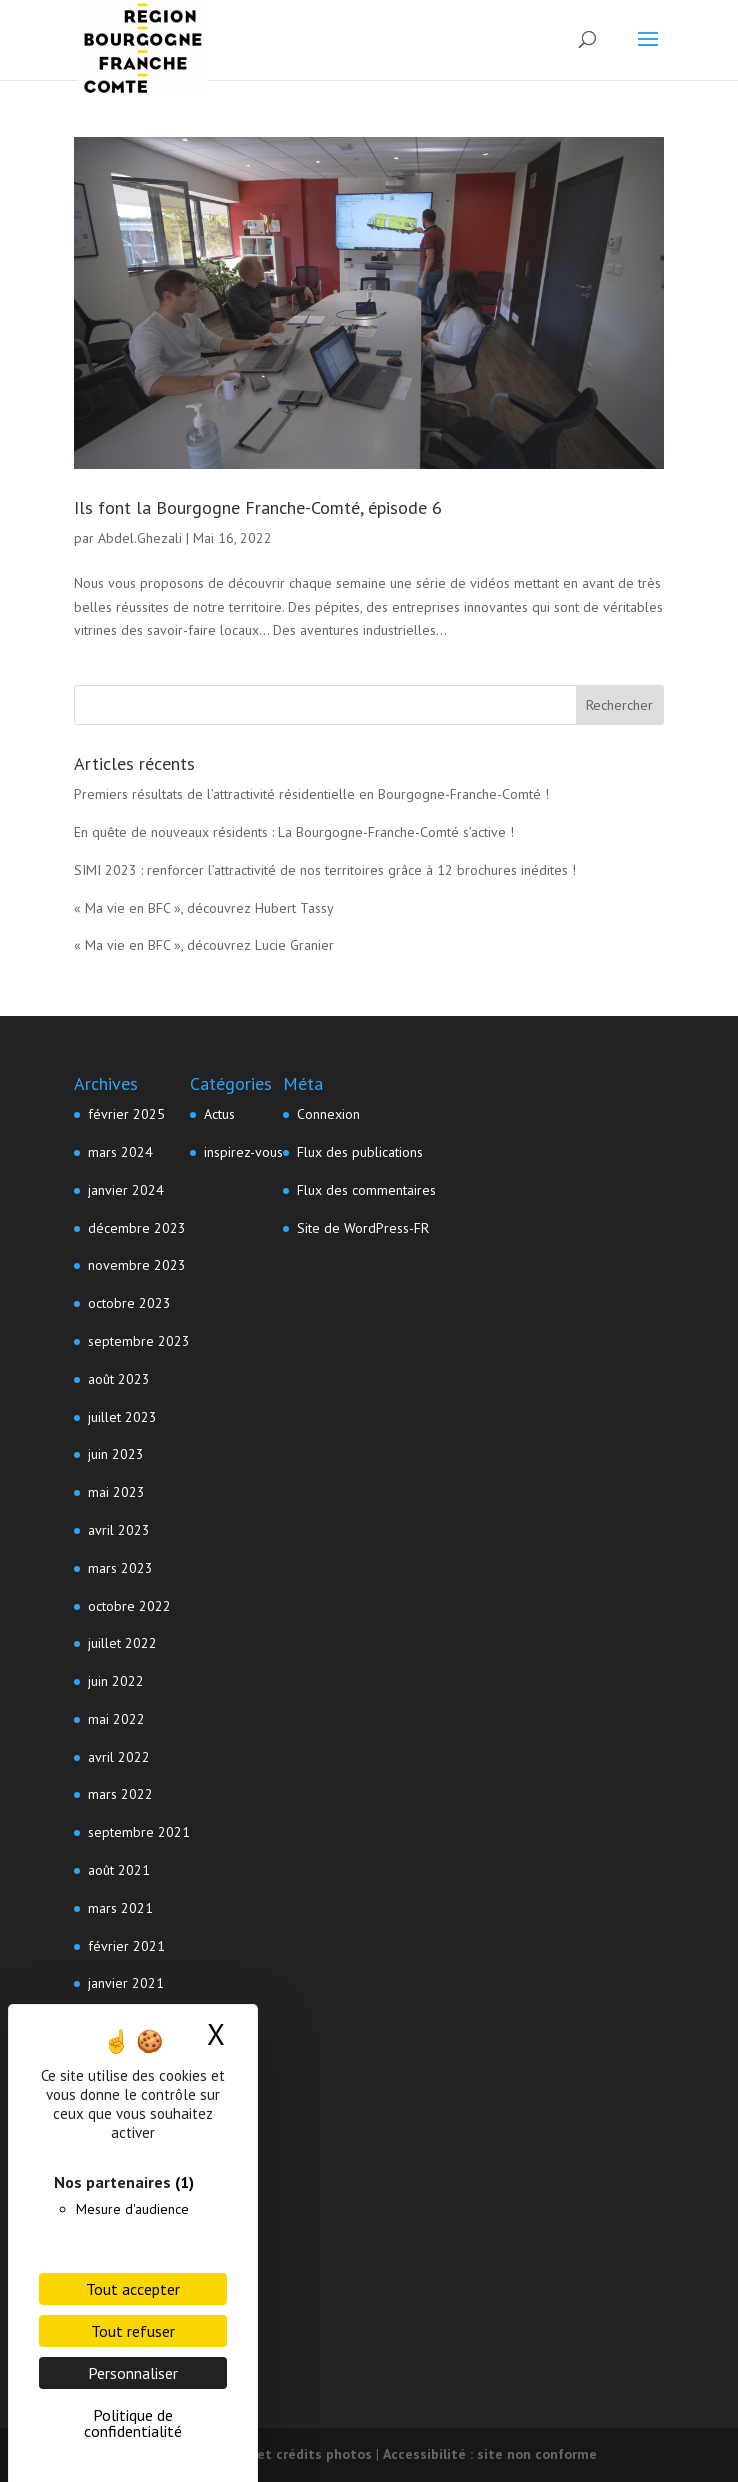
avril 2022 (119, 1757)
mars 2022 (120, 1794)
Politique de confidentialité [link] (133, 2423)
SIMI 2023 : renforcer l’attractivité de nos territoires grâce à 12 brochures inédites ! (325, 870)
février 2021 (126, 1946)
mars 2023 (120, 1568)
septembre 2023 (139, 1341)
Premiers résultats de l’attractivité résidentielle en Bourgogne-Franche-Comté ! (311, 794)
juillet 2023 (122, 1417)
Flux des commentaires (366, 1190)
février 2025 (126, 1114)
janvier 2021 (126, 1983)
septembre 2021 (139, 1832)
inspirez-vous (243, 1152)
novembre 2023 (137, 1265)
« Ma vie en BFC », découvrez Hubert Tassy (204, 908)
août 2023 (119, 1379)
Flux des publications (360, 1152)
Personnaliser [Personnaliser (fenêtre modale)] (133, 2373)
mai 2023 (116, 1492)
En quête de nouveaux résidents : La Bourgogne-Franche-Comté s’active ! (294, 832)
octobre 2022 (129, 1606)
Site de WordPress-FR (363, 1228)
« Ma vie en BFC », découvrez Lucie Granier (204, 945)
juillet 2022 (122, 1643)
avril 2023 (119, 1530)
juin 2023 (116, 1454)
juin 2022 (116, 1681)
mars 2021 (120, 1908)
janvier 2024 (126, 1190)
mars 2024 (120, 1152)
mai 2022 (116, 1719)
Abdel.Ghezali (140, 538)
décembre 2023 (137, 1228)
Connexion (328, 1114)
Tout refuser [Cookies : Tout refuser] (133, 2331)
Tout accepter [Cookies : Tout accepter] (133, 2289)
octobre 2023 (129, 1303)
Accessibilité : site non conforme (490, 2454)
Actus (219, 1114)
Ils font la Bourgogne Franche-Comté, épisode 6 (258, 507)
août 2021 (119, 1870)
